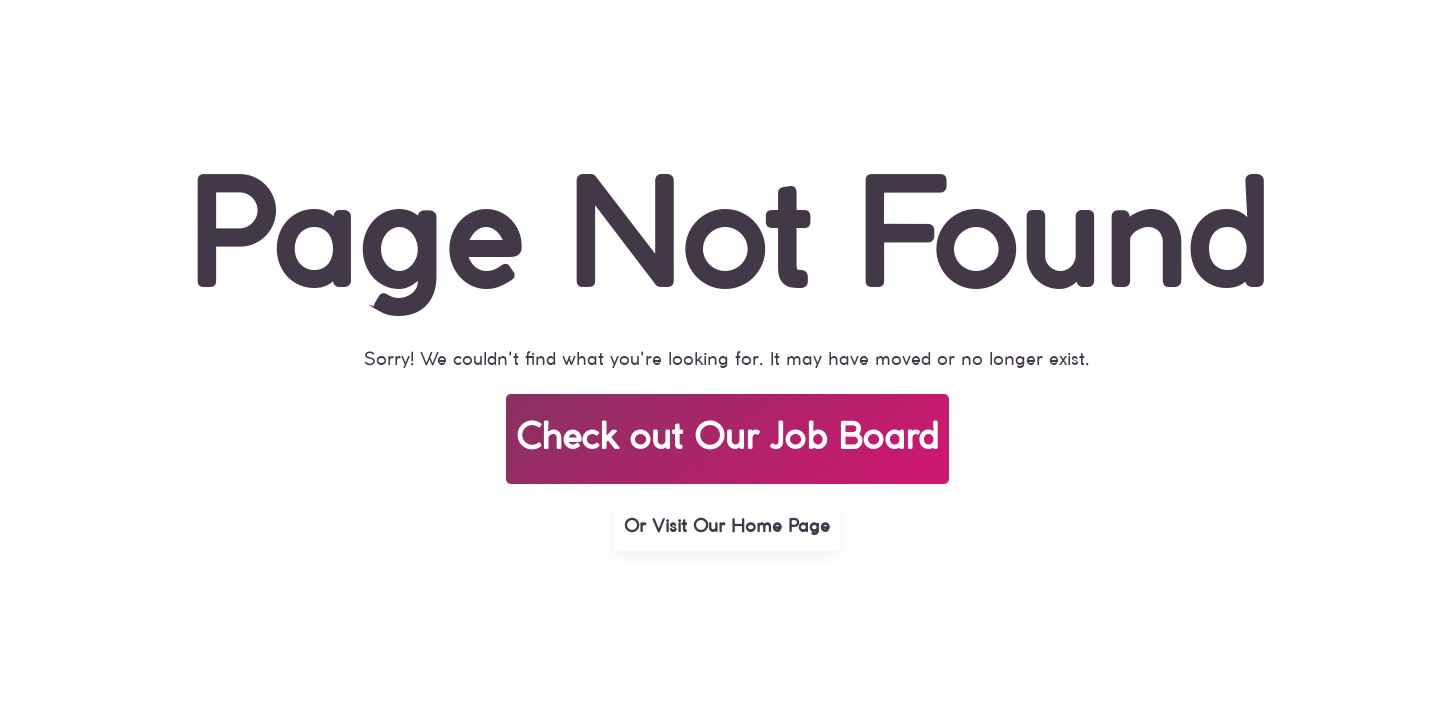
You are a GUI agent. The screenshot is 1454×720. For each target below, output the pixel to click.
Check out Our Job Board (727, 439)
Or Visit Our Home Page (727, 527)
